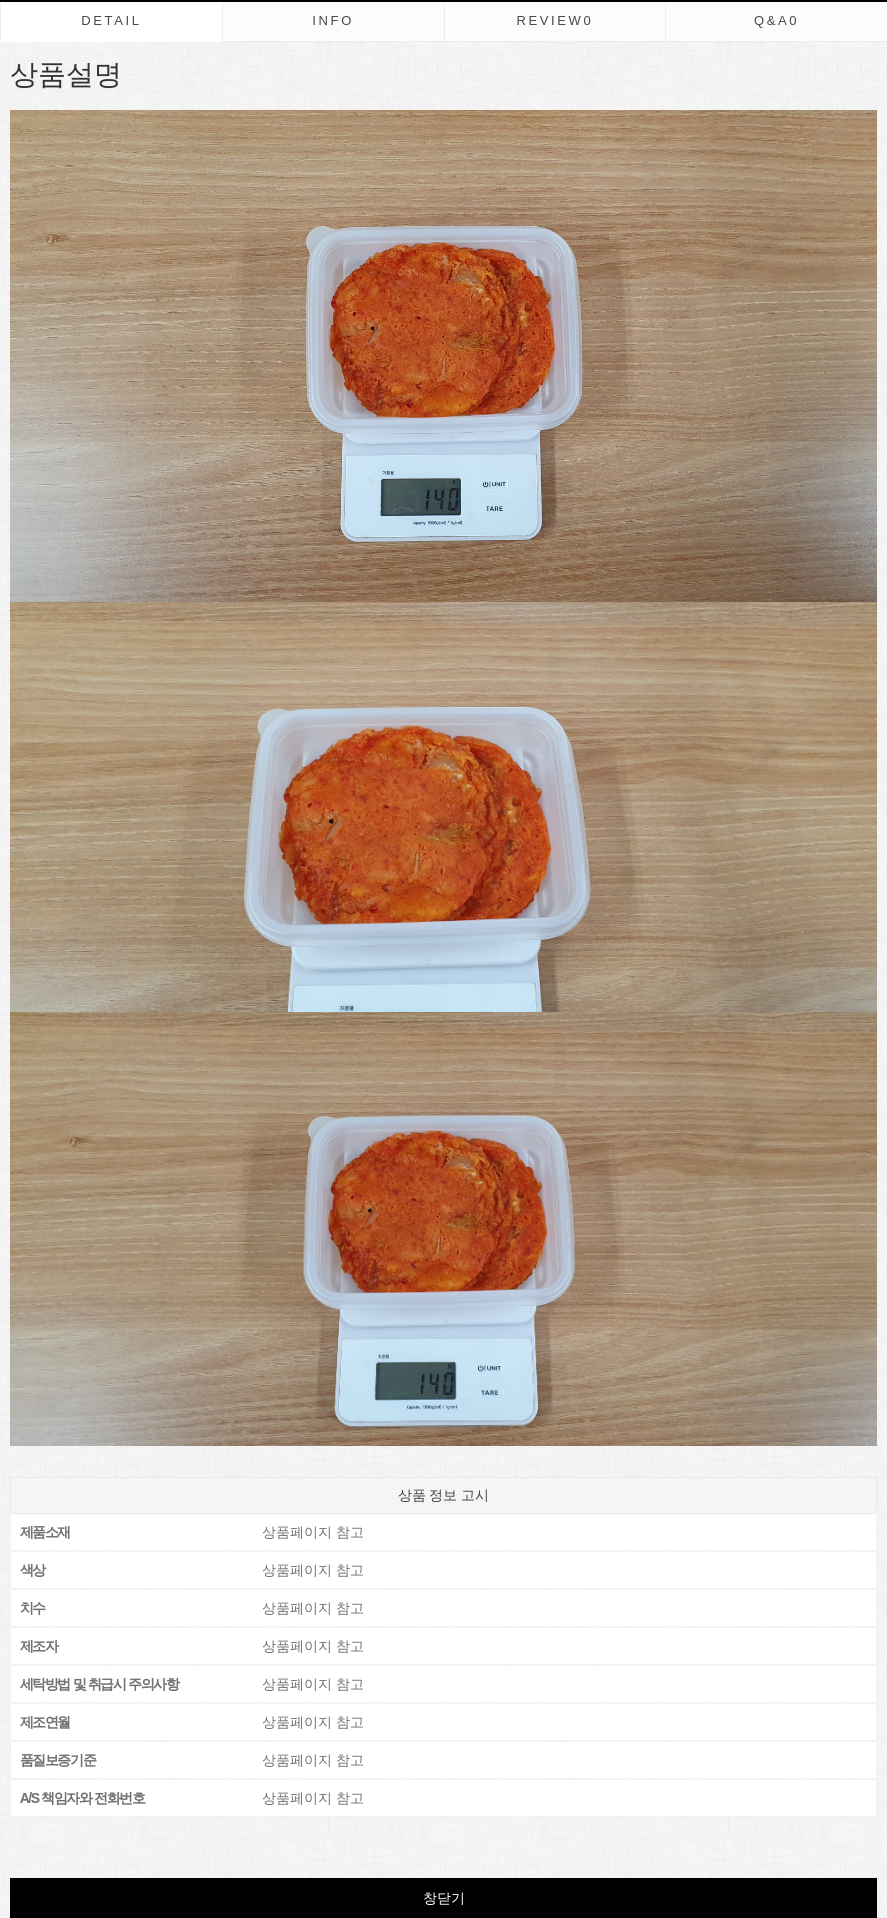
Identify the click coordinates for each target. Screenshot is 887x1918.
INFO (333, 20)
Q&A (776, 20)
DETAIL (111, 20)
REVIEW (554, 20)
